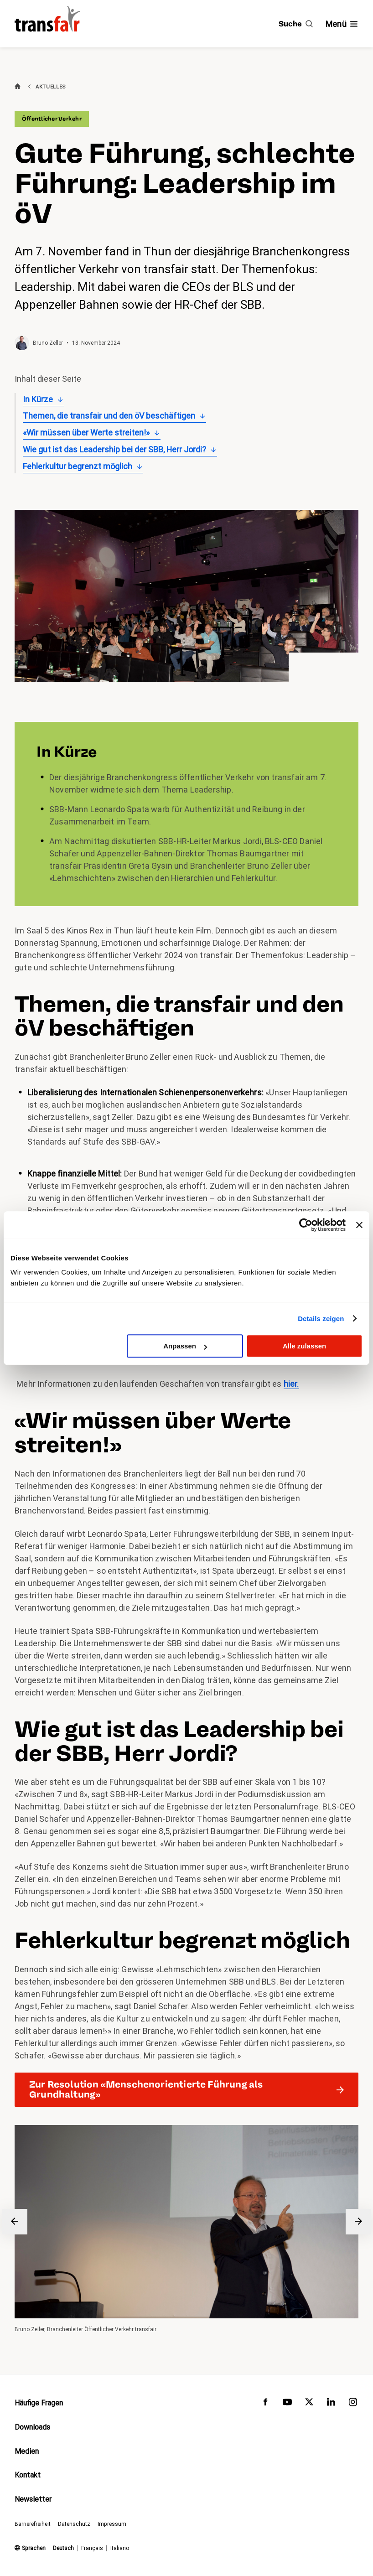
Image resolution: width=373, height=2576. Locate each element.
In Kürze (38, 399)
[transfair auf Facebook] (265, 2403)
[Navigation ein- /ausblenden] (342, 24)
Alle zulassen (304, 1346)
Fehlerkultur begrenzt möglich (77, 466)
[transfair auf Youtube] (287, 2403)
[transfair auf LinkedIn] (331, 2403)
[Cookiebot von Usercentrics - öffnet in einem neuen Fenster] (306, 1225)
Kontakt (28, 2475)
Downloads (32, 2427)
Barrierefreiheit (33, 2524)
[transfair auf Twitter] (309, 2403)
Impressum (112, 2524)
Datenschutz (74, 2524)
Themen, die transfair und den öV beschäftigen (109, 415)
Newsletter (33, 2499)
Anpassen (185, 1346)
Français (92, 2548)
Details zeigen (321, 1318)
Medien (27, 2451)
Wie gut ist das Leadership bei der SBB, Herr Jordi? (114, 449)
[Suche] (296, 24)
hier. (291, 1384)
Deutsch (63, 2548)
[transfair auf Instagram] (352, 2403)
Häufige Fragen (39, 2403)
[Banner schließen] (359, 1225)
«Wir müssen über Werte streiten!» (86, 432)
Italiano (119, 2548)
